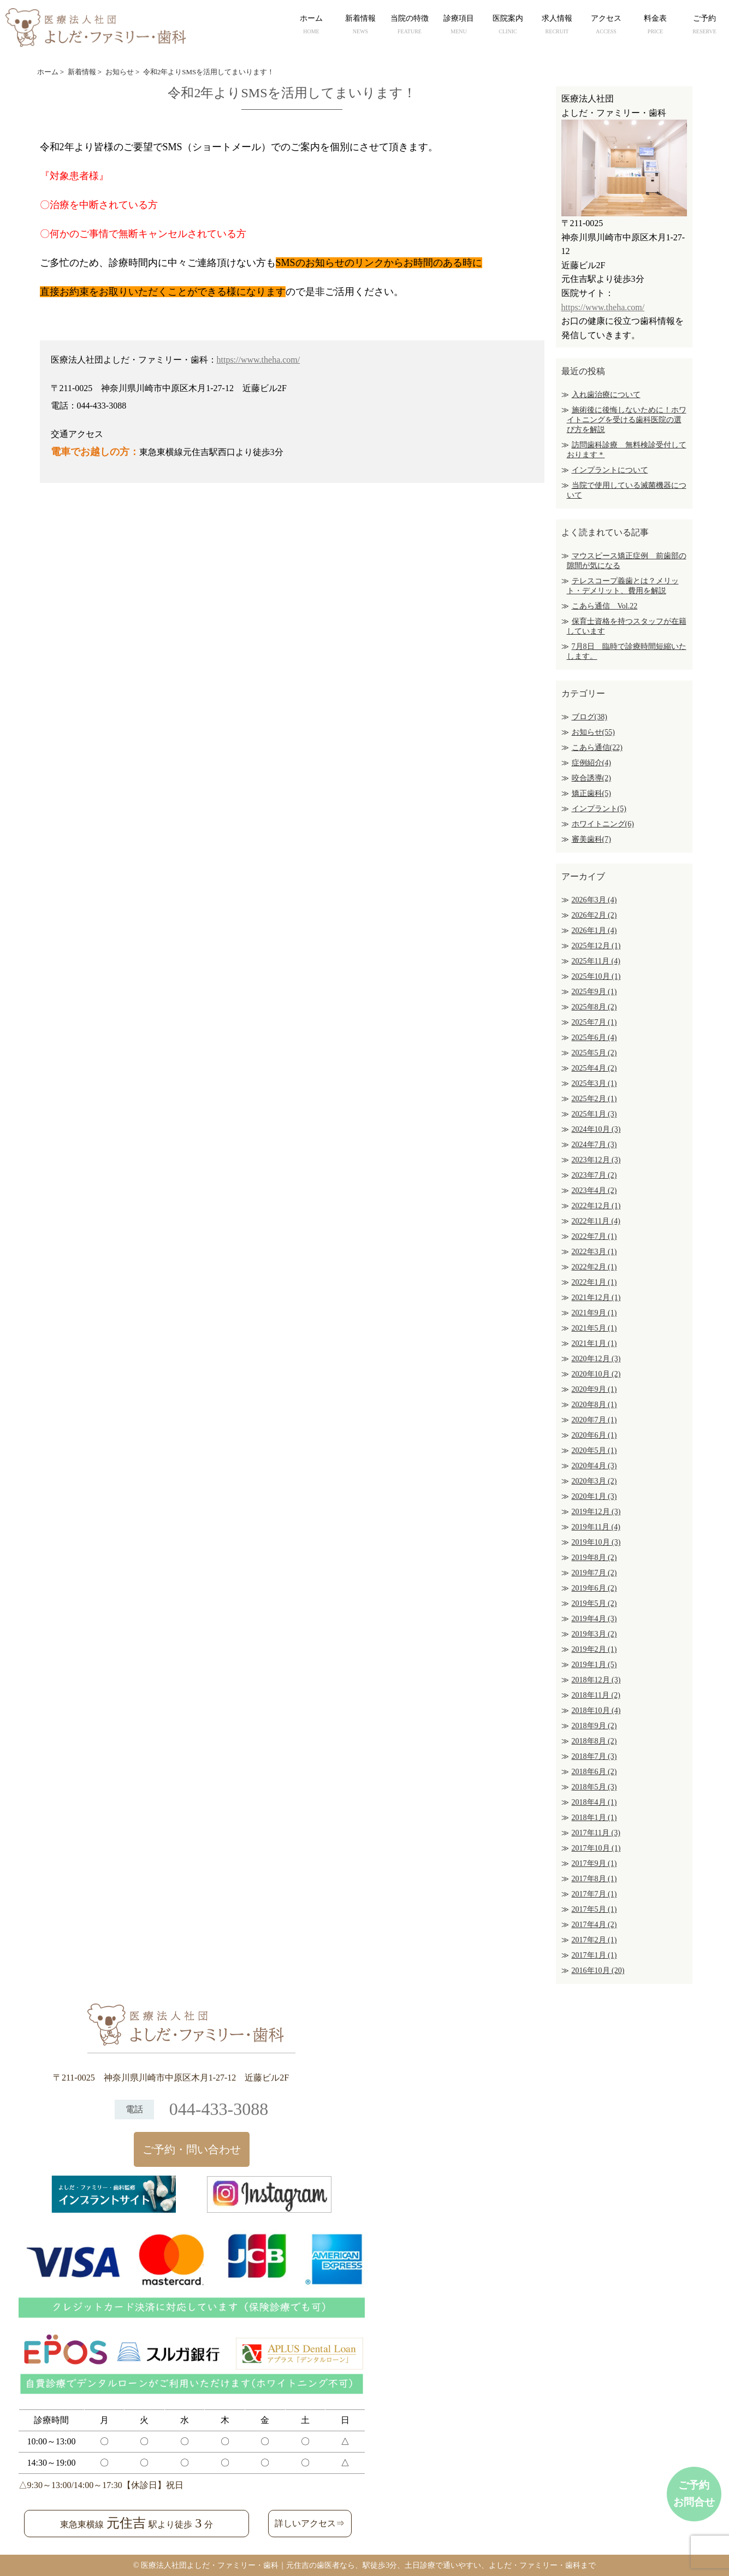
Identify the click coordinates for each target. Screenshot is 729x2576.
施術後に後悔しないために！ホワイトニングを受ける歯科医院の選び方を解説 (626, 420)
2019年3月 (594, 1634)
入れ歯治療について (606, 395)
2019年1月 (594, 1665)
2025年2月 (594, 1099)
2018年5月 (594, 1787)
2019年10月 (596, 1542)
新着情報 (360, 25)
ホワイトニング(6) (603, 824)
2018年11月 (596, 1695)
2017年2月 (594, 1940)
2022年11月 (596, 1221)
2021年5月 (594, 1328)
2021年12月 (596, 1297)
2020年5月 (594, 1450)
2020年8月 (594, 1405)
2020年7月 (594, 1420)
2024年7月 (594, 1145)
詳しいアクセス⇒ (310, 2523)
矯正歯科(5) (591, 793)
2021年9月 (594, 1313)
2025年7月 (594, 1022)
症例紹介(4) (591, 763)
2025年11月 (596, 961)
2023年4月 (594, 1190)
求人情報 (557, 25)
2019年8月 (594, 1557)
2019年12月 (596, 1512)
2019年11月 (596, 1527)
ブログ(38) (589, 717)
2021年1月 (594, 1343)
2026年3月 (594, 900)
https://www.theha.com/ (258, 359)
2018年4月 (594, 1802)
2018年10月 (596, 1710)
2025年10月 (596, 976)
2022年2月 (594, 1267)
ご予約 (704, 25)
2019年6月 (594, 1588)
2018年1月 (594, 1817)
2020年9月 (594, 1389)
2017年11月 (596, 1833)
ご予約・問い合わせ (192, 2149)
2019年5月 (594, 1603)
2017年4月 (594, 1925)
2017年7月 (594, 1894)
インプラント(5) (599, 809)
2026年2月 (594, 915)
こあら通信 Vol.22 (605, 606)
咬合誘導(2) (591, 778)
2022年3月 (594, 1252)
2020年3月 (594, 1481)
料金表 (655, 25)
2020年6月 (594, 1435)
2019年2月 (594, 1649)
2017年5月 (594, 1909)
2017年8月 (594, 1879)
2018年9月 (594, 1726)
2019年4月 (594, 1619)
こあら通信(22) (597, 747)
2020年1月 (594, 1496)
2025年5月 (594, 1053)
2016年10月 (598, 1970)
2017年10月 (596, 1848)
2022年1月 (594, 1282)
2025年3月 (594, 1083)
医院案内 (507, 25)
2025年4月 (594, 1068)
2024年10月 (596, 1129)
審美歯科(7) (591, 839)
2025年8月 (594, 1007)
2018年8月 (594, 1741)
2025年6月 (594, 1037)
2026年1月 (594, 930)
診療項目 (458, 25)
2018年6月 (594, 1772)
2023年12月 (596, 1160)
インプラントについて (610, 470)
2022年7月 (594, 1236)
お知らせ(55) (593, 732)
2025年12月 (596, 946)
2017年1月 (594, 1955)
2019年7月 (594, 1573)
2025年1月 (594, 1114)
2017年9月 (594, 1863)
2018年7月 (594, 1756)
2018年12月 (596, 1680)
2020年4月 (594, 1466)
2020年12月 (596, 1359)
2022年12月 (596, 1206)
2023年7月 (594, 1175)
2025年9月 (594, 992)
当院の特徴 (409, 25)
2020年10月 (596, 1374)
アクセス (606, 25)
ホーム (311, 25)
